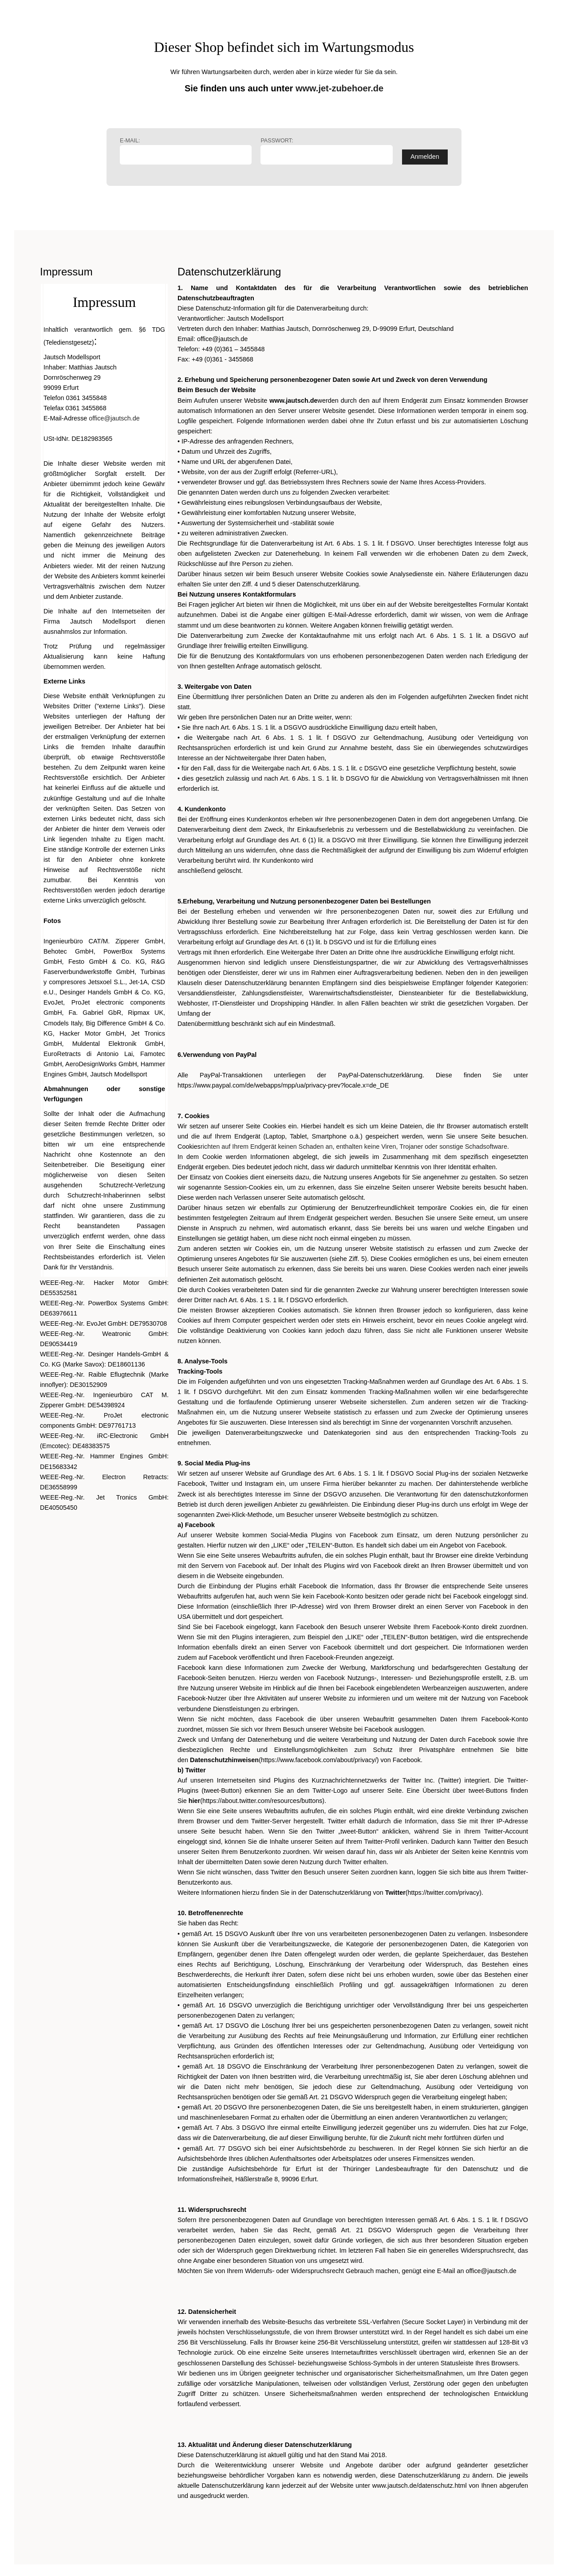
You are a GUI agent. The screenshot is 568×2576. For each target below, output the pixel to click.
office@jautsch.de (114, 418)
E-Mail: (186, 151)
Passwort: (326, 151)
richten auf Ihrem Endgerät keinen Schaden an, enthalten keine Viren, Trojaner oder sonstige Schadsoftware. (355, 1146)
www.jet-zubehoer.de (339, 88)
